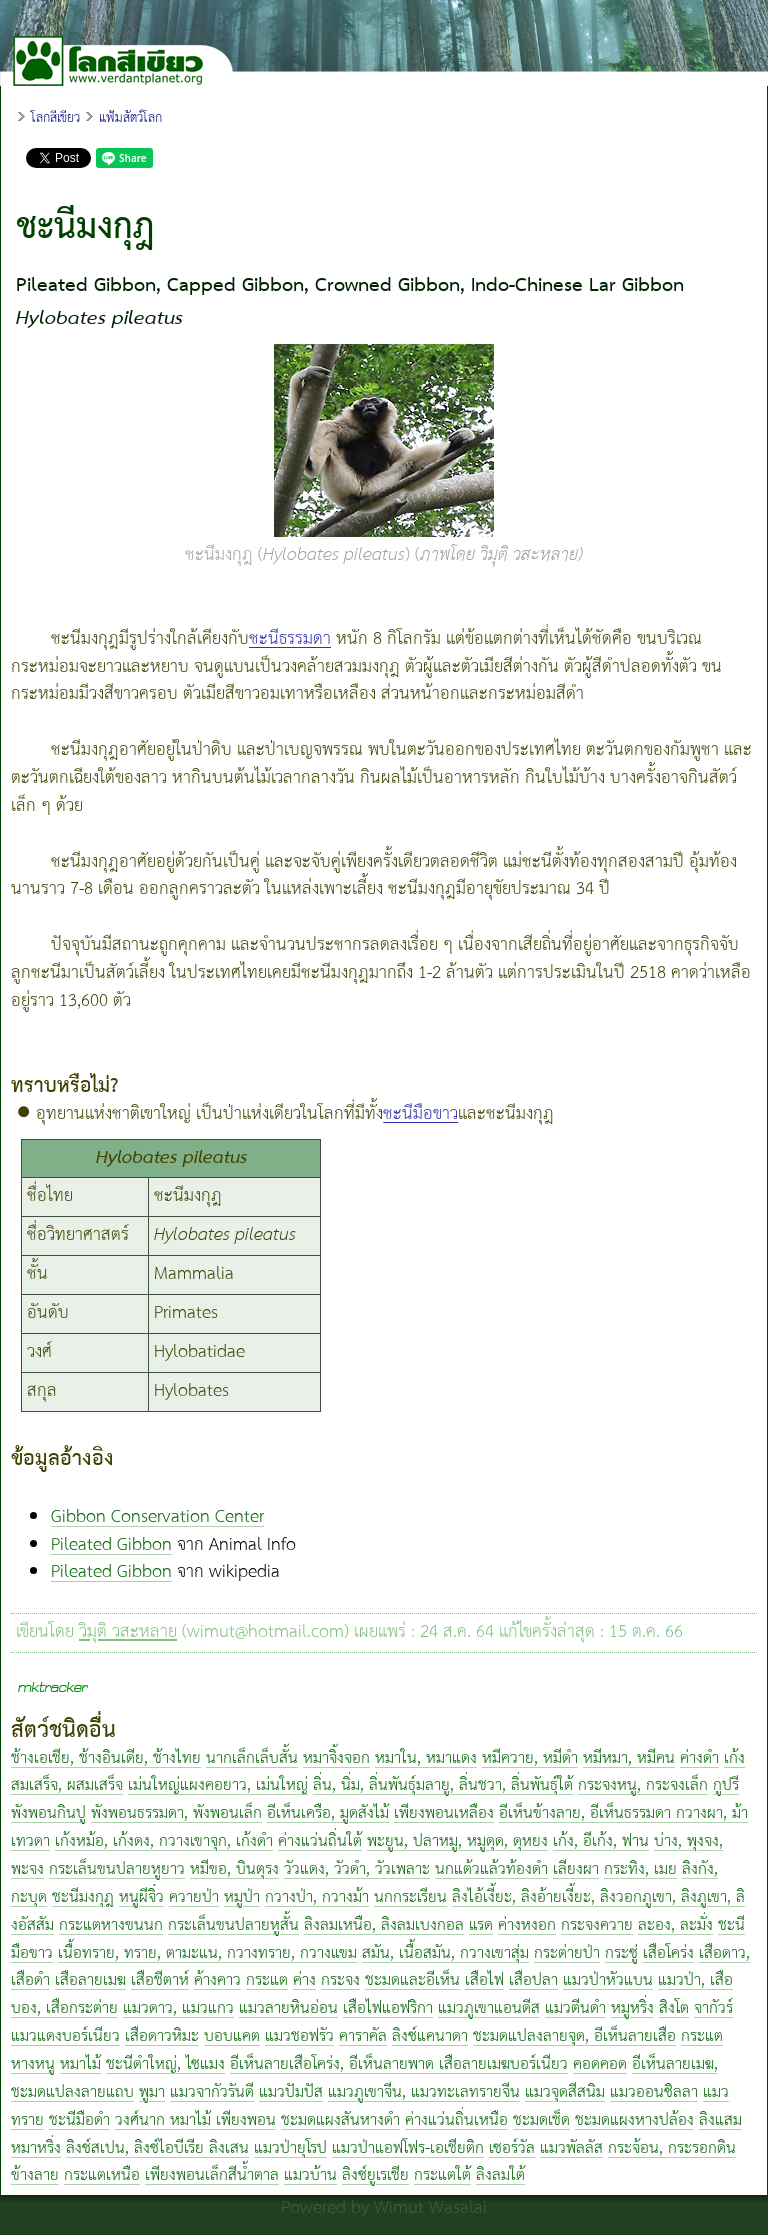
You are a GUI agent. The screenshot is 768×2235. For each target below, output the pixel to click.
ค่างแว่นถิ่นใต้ (320, 1841)
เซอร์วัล (512, 2148)
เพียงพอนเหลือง (444, 1813)
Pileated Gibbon (111, 1545)
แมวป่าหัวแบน (608, 1980)
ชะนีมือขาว (420, 1114)
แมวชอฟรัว (299, 2036)
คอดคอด (600, 2064)
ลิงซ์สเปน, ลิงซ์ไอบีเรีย (137, 2148)
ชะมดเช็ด (541, 2120)
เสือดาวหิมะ (162, 2036)
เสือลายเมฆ (90, 1980)
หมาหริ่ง (36, 2148)
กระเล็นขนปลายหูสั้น (233, 1925)
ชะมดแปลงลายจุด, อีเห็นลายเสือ (574, 2036)
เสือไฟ (484, 1980)
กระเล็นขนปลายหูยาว (117, 1869)
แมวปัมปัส (291, 2092)
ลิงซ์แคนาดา (430, 2036)
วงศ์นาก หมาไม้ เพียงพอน (195, 2120)
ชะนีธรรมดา (290, 639)
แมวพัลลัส (571, 2148)
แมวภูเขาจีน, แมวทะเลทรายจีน (424, 2092)
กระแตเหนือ (102, 2175)
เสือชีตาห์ (160, 1980)
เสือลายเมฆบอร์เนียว (503, 2064)
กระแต (267, 1980)
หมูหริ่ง (632, 2008)
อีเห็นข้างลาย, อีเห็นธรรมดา (587, 1813)
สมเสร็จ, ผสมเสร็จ (67, 1785)
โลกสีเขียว (55, 118)
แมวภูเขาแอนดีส (489, 2008)
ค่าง (304, 1980)
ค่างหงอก (527, 1925)
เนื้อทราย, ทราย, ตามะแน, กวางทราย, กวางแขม (207, 1953)
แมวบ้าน (310, 2175)
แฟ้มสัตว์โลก (130, 118)
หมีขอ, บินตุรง (234, 1869)
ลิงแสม (720, 2120)
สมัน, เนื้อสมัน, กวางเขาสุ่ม (445, 1953)
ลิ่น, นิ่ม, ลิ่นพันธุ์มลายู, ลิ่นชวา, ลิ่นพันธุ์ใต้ (443, 1785)
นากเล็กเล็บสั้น (252, 1758)
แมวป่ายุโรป (290, 2148)
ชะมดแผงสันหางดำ (340, 2120)
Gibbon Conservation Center (157, 1517)
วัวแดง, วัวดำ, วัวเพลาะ (357, 1869)
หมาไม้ (80, 2064)
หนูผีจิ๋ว (141, 1897)
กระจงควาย (597, 1925)
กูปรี (726, 1785)
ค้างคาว (217, 1980)
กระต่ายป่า (567, 1953)
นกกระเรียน (410, 1897)
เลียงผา (576, 1869)
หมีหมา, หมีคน (629, 1758)
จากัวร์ (713, 2008)
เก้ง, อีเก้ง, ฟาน (601, 1841)
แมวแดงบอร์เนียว (65, 2036)
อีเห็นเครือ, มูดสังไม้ (328, 1813)
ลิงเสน (229, 2148)
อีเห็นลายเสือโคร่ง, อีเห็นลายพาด (334, 2064)
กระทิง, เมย (640, 1869)
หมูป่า (242, 1897)
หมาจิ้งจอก (336, 1758)
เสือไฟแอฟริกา (388, 2008)
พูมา (152, 2092)
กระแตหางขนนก (111, 1925)
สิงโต (674, 2008)
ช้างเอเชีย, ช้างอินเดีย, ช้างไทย (106, 1758)
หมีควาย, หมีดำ (530, 1758)
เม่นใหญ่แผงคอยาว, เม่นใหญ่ (218, 1785)
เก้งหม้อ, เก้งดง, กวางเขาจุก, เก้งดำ (164, 1841)
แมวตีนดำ (575, 2008)
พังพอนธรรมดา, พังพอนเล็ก (176, 1813)
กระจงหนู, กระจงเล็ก (643, 1785)
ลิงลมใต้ (500, 2175)
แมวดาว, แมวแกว (178, 2008)
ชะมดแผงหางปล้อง (634, 2120)
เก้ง (734, 1758)
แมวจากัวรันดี (212, 2092)
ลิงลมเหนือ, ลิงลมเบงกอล (384, 1925)
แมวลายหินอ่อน (288, 2008)
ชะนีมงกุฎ (83, 1897)
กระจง (340, 1980)
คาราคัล (363, 2036)
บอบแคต (232, 2036)
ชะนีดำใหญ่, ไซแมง (165, 2064)
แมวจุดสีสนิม (565, 2092)
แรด (481, 1925)
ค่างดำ (699, 1758)
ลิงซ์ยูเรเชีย (375, 2175)
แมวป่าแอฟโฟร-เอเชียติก (408, 2148)
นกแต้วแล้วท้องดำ (491, 1869)
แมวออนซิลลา (654, 2092)
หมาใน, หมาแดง (426, 1758)
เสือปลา (533, 1980)
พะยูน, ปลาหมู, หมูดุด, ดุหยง (457, 1841)
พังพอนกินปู (48, 1813)
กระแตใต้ (442, 2175)
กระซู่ (621, 1953)
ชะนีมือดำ (79, 2120)
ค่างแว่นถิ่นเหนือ (456, 2120)
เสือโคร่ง (668, 1953)
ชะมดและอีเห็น (412, 1980)
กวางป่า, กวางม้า (317, 1897)
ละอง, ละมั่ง (675, 1925)
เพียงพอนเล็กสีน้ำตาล (212, 2175)
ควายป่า (194, 1897)
